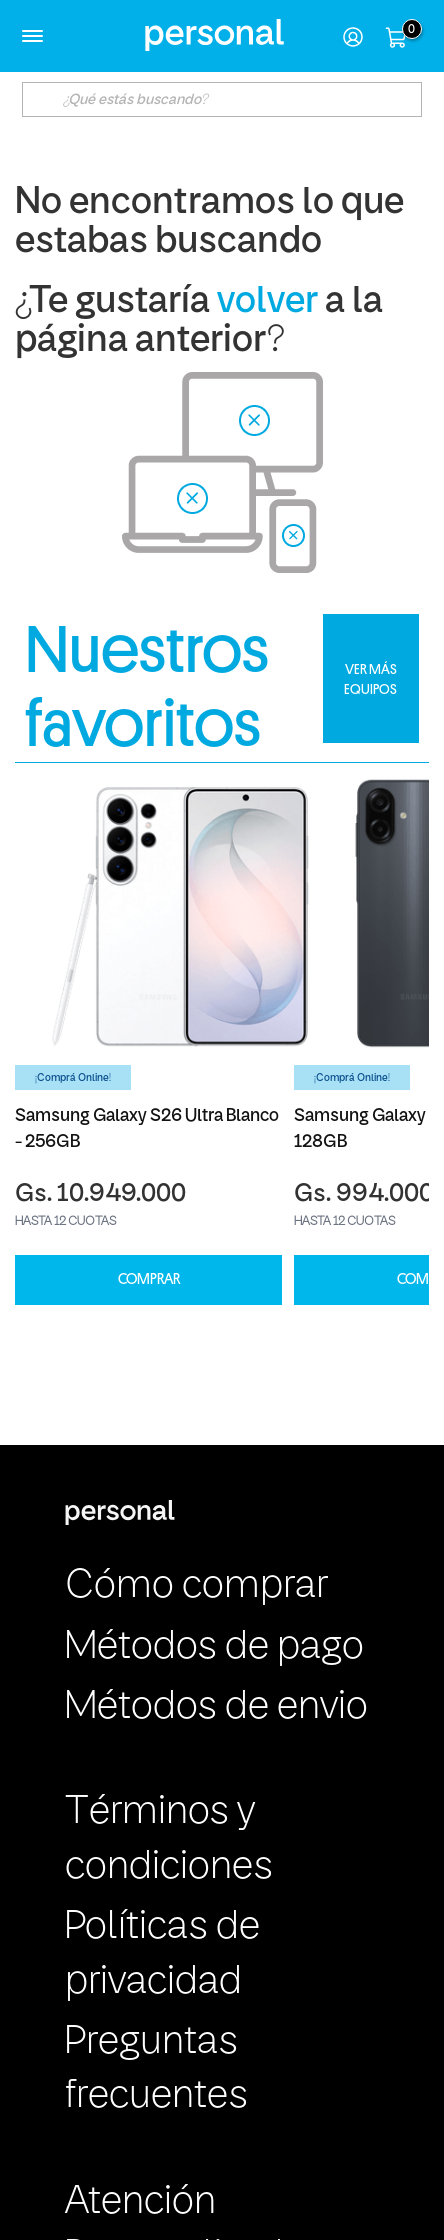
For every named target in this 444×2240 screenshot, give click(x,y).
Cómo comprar (196, 1587)
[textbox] (222, 99)
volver (267, 302)
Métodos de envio (216, 1708)
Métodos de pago (214, 1648)
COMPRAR (149, 1279)
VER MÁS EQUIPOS (370, 679)
